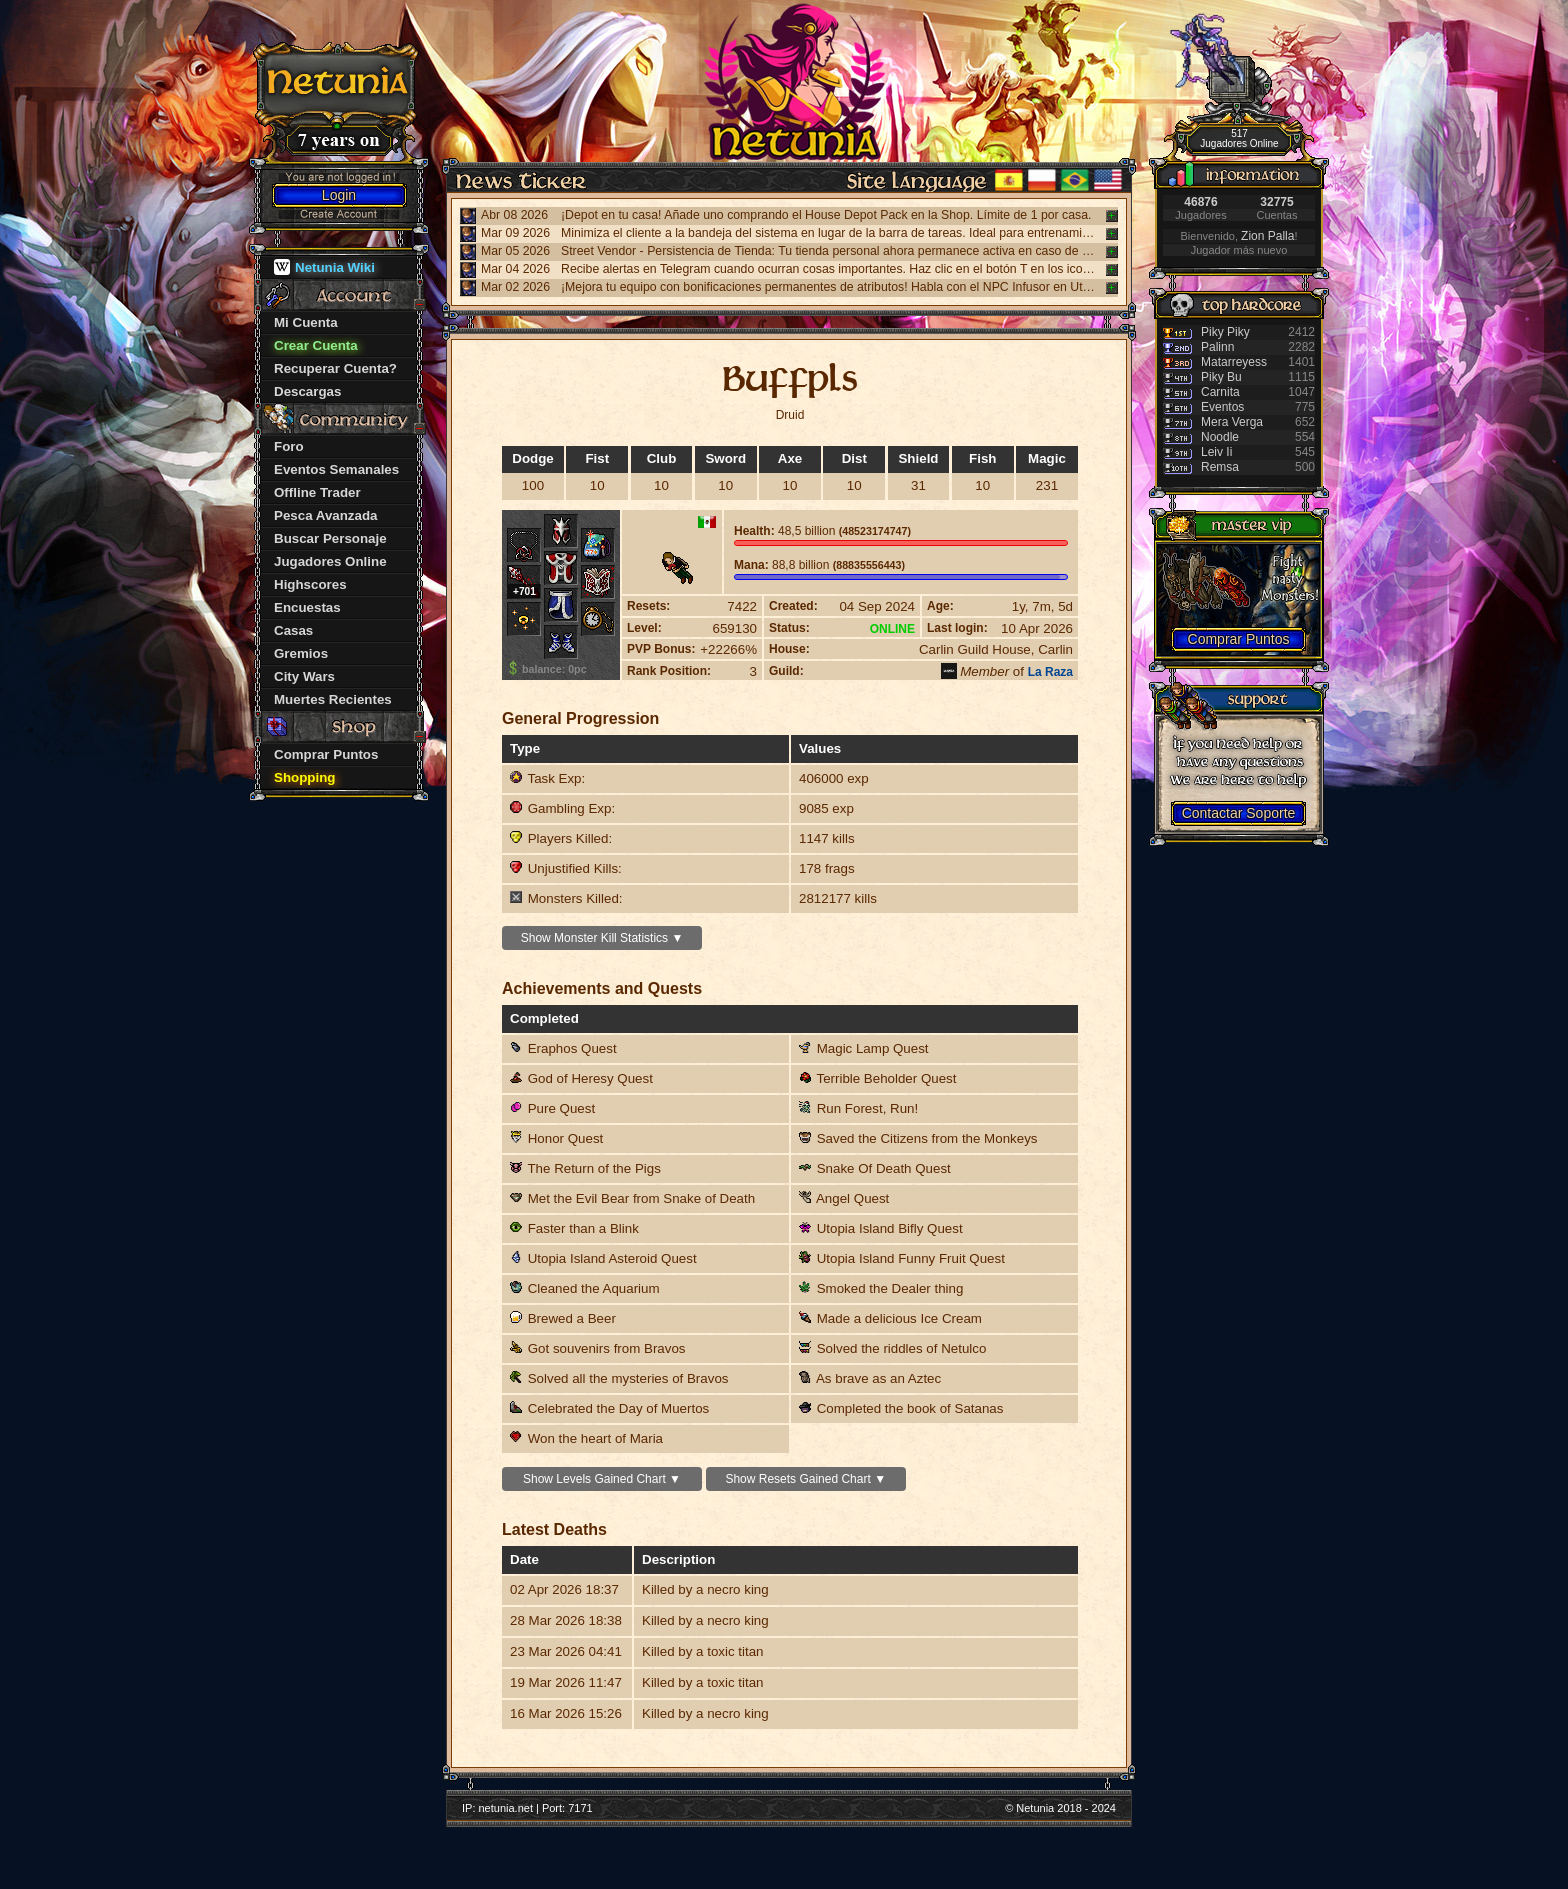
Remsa (1220, 467)
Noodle (1220, 437)
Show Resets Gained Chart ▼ (805, 1479)
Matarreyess (1234, 362)
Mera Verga (1232, 422)
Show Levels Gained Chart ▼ (602, 1479)
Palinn (1217, 347)
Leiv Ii (1216, 452)
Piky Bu (1221, 377)
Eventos (1222, 407)
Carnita (1220, 392)
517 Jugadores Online (1239, 138)
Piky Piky (1225, 332)
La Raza (1050, 672)
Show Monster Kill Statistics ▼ (602, 938)
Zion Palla (1267, 236)
